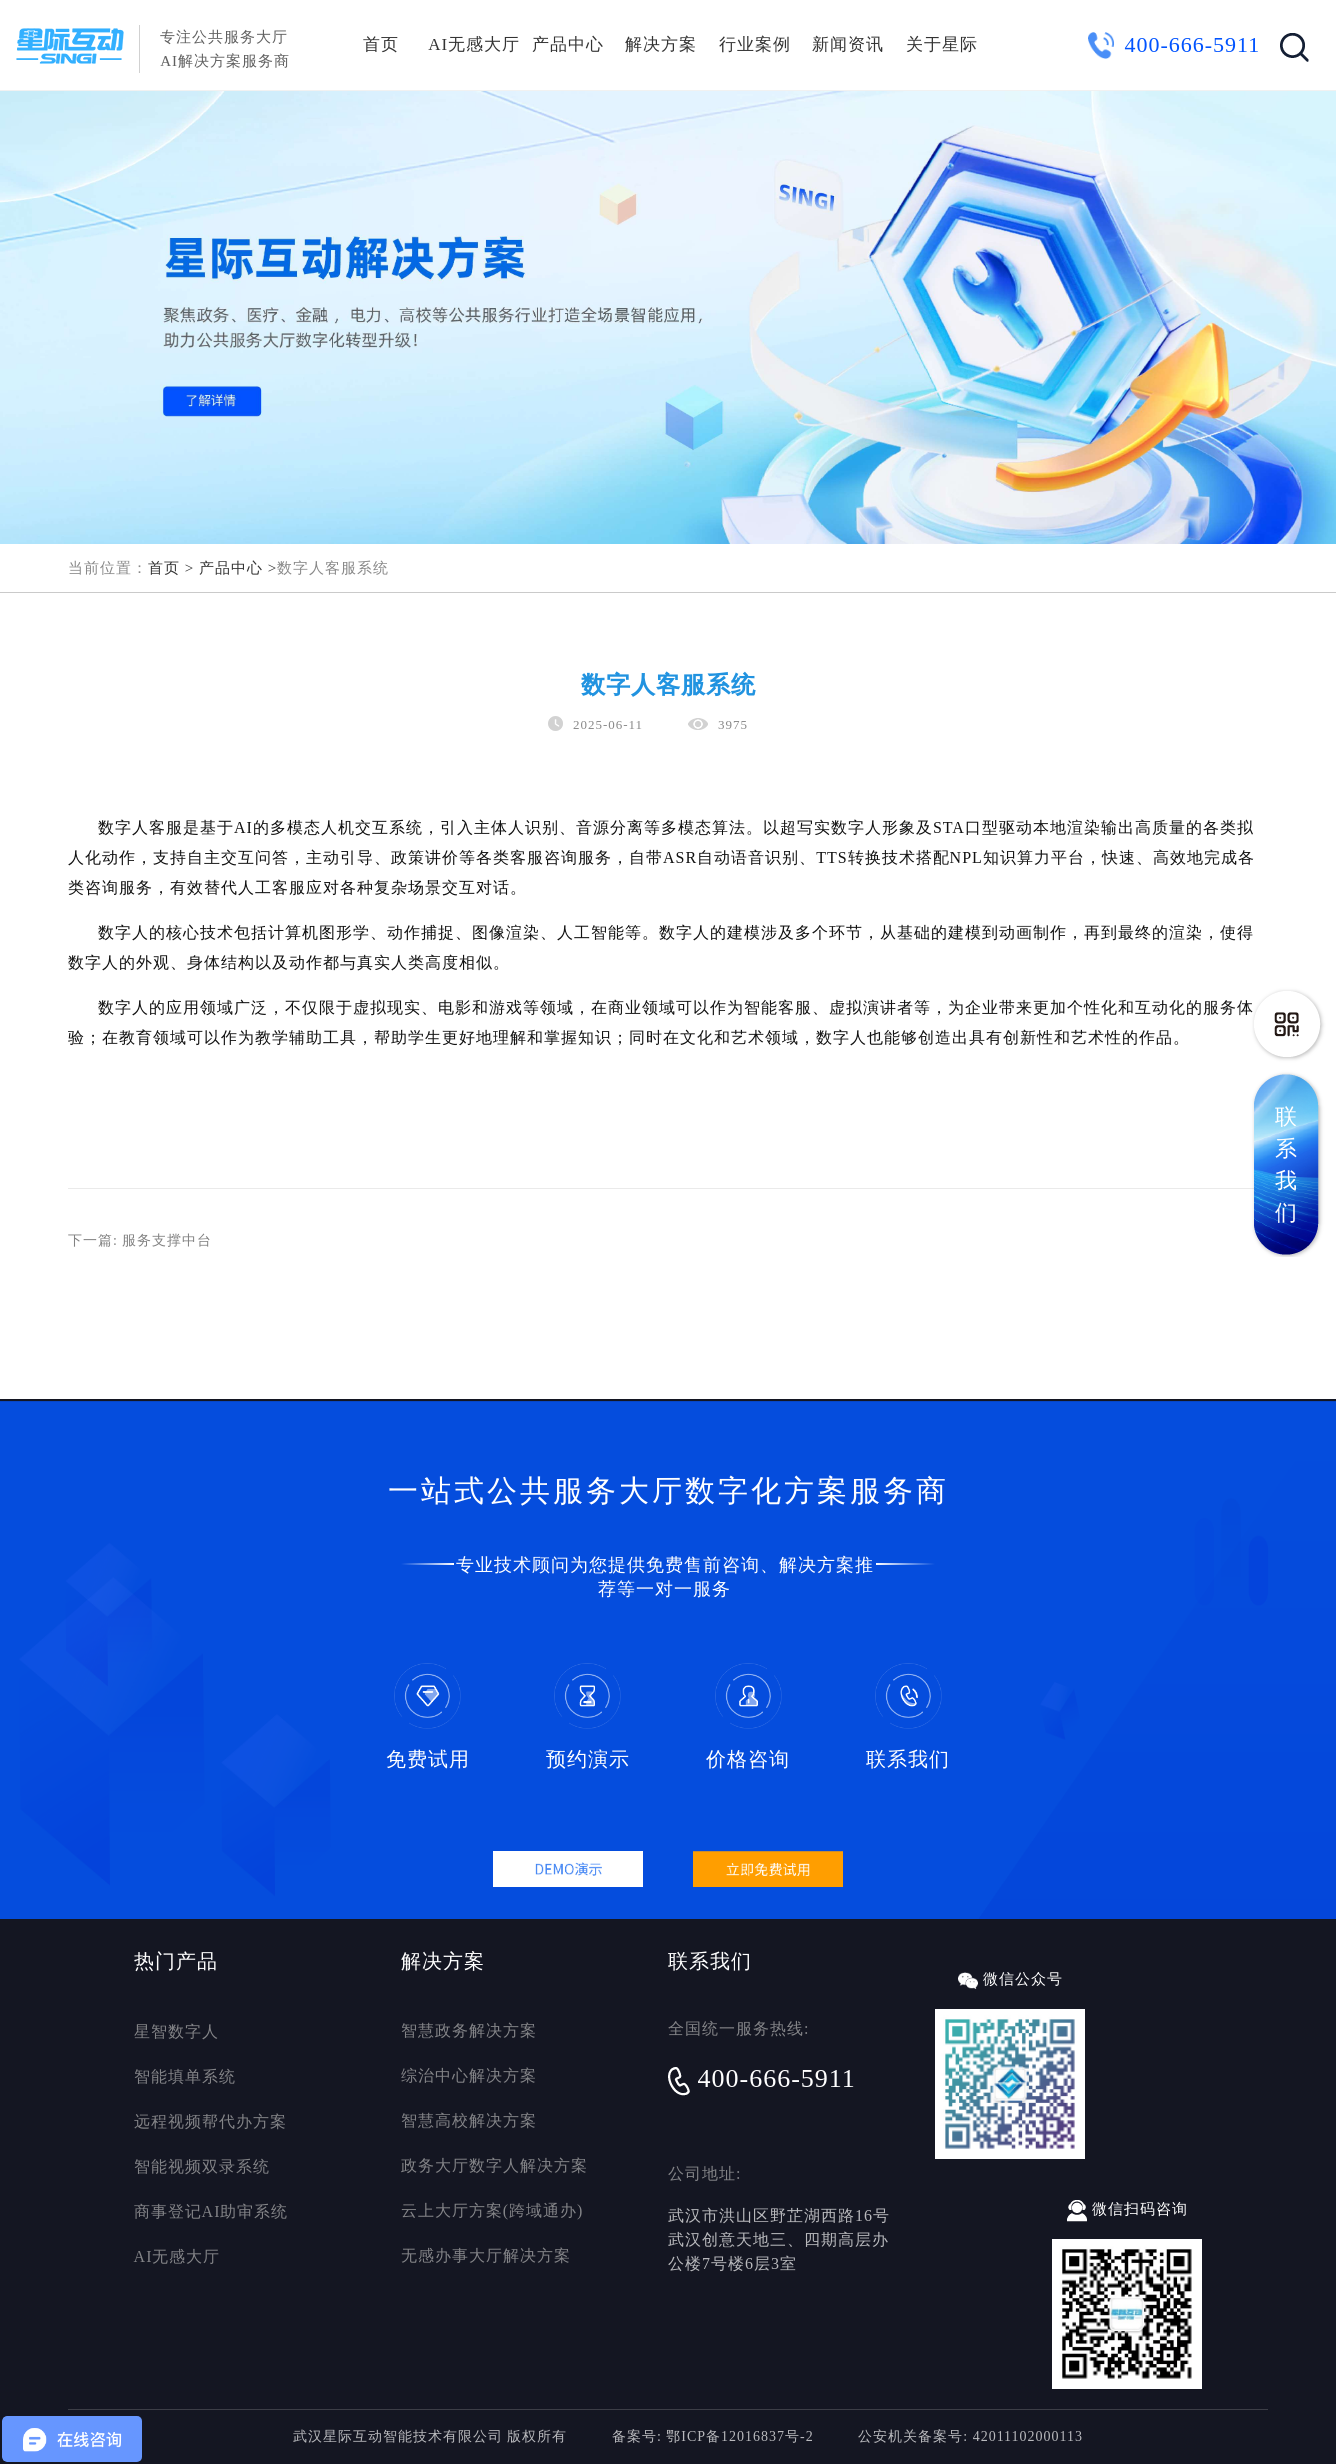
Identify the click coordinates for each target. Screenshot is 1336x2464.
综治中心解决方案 (469, 2075)
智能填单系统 (185, 2076)
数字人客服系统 (333, 568)
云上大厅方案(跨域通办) (492, 2210)
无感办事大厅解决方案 (486, 2255)
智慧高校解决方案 (469, 2120)
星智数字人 (176, 2031)
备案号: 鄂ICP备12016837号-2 (713, 2436)
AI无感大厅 (474, 44)
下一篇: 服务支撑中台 (140, 1240)
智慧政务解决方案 (469, 2030)
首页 (381, 44)
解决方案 (661, 44)
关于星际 (942, 44)
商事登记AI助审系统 (211, 2211)
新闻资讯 (848, 44)
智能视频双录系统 (202, 2166)
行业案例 (755, 44)
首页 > (171, 568)
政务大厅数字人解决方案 (494, 2165)
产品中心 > (238, 568)
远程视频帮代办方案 (210, 2121)
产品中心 (568, 44)
